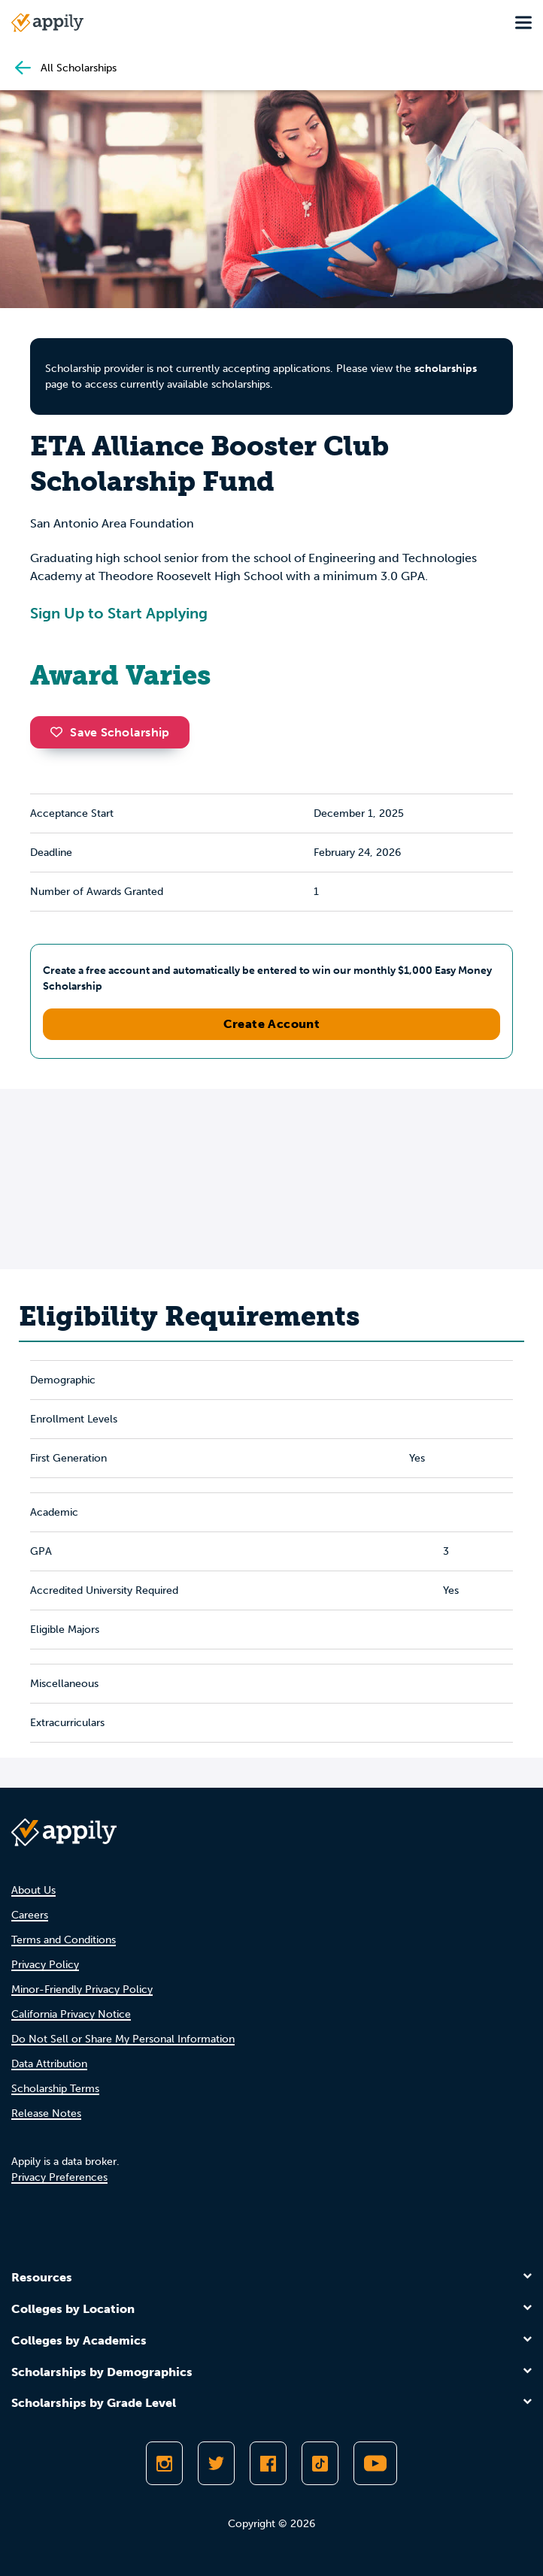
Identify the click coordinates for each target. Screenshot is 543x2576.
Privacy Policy (45, 1964)
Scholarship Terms (55, 2088)
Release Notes (46, 2113)
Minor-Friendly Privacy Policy (82, 1989)
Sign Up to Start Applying (119, 613)
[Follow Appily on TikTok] (320, 2463)
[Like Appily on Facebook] (268, 2463)
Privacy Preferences (59, 2177)
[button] (60, 732)
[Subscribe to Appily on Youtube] (375, 2463)
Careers (29, 1915)
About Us (33, 1890)
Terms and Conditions (63, 1940)
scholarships (445, 368)
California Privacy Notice (71, 2014)
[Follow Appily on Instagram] (164, 2463)
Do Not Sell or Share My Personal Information (123, 2039)
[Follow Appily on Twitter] (216, 2463)
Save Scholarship (109, 732)
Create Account (271, 1024)
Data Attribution (49, 2063)
